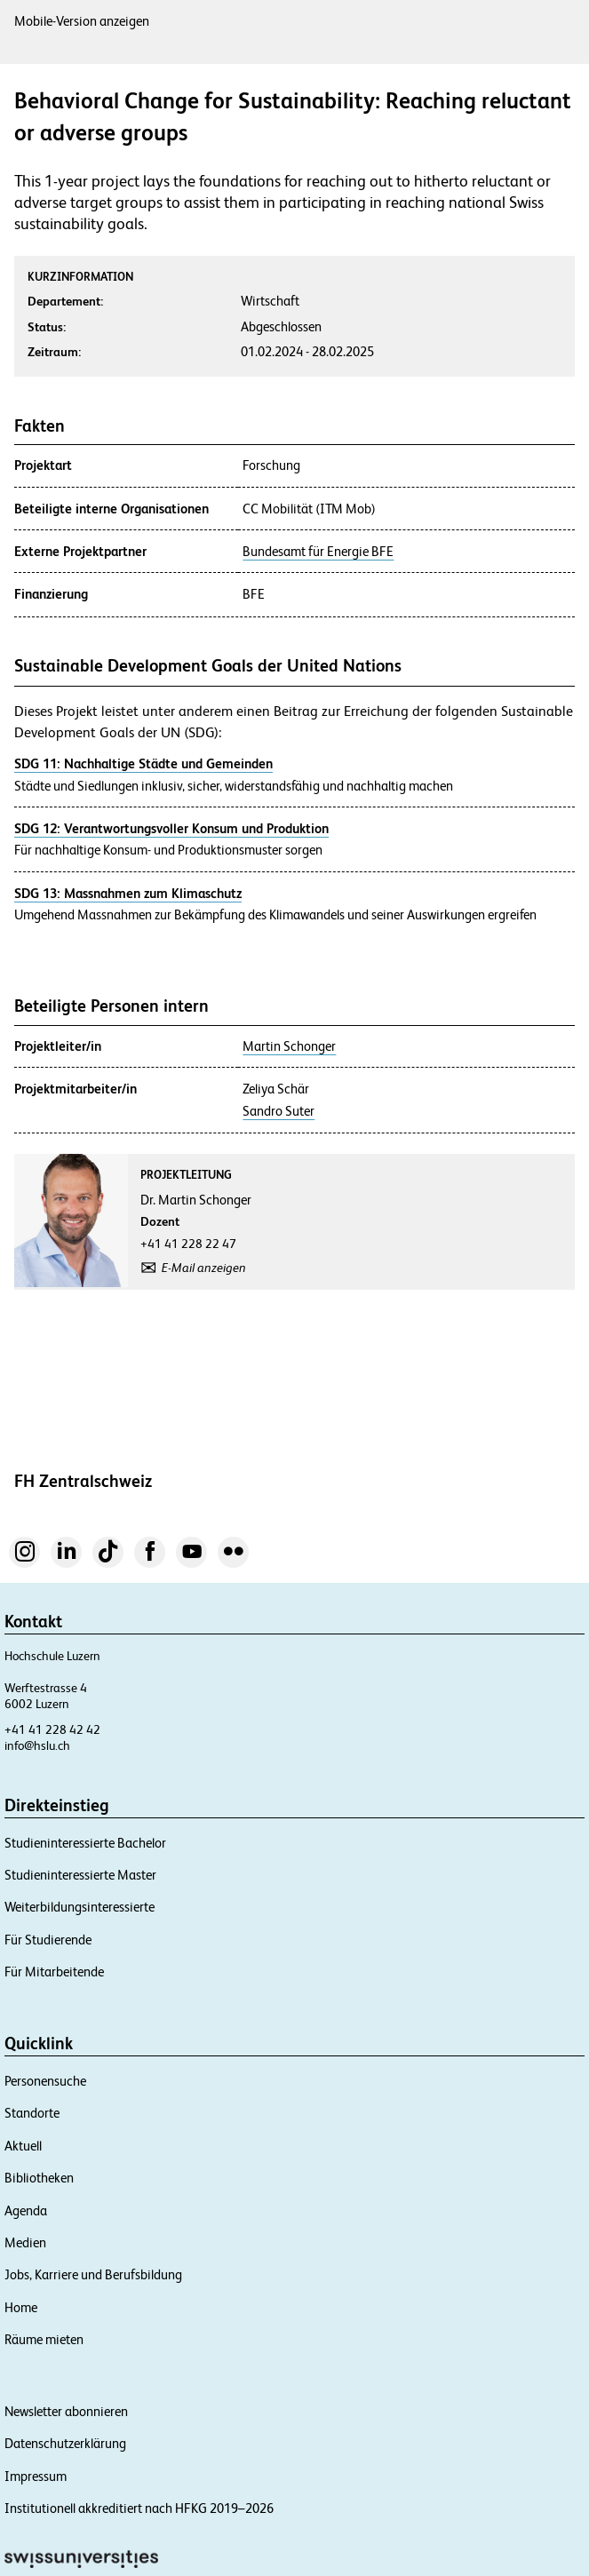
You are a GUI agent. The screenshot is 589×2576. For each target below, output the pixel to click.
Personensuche (45, 2080)
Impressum (35, 2476)
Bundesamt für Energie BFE (318, 552)
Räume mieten (44, 2339)
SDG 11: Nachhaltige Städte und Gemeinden (143, 763)
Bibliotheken (39, 2177)
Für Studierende (48, 1939)
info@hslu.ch (37, 1745)
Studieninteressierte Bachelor (85, 1842)
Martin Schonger (289, 1046)
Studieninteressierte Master (80, 1874)
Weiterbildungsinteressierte (79, 1906)
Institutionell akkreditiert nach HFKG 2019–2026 (139, 2508)
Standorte (32, 2112)
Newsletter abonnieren (66, 2411)
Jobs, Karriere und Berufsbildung (93, 2274)
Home (20, 2307)
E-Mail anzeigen (204, 1267)
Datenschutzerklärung (65, 2443)
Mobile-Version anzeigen (81, 20)
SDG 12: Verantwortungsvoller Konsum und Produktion (171, 828)
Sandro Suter (278, 1111)
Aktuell (23, 2145)
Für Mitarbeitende (54, 1971)
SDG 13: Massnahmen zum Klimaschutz (128, 893)
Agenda (25, 2210)
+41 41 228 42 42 (52, 1729)
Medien (25, 2242)
